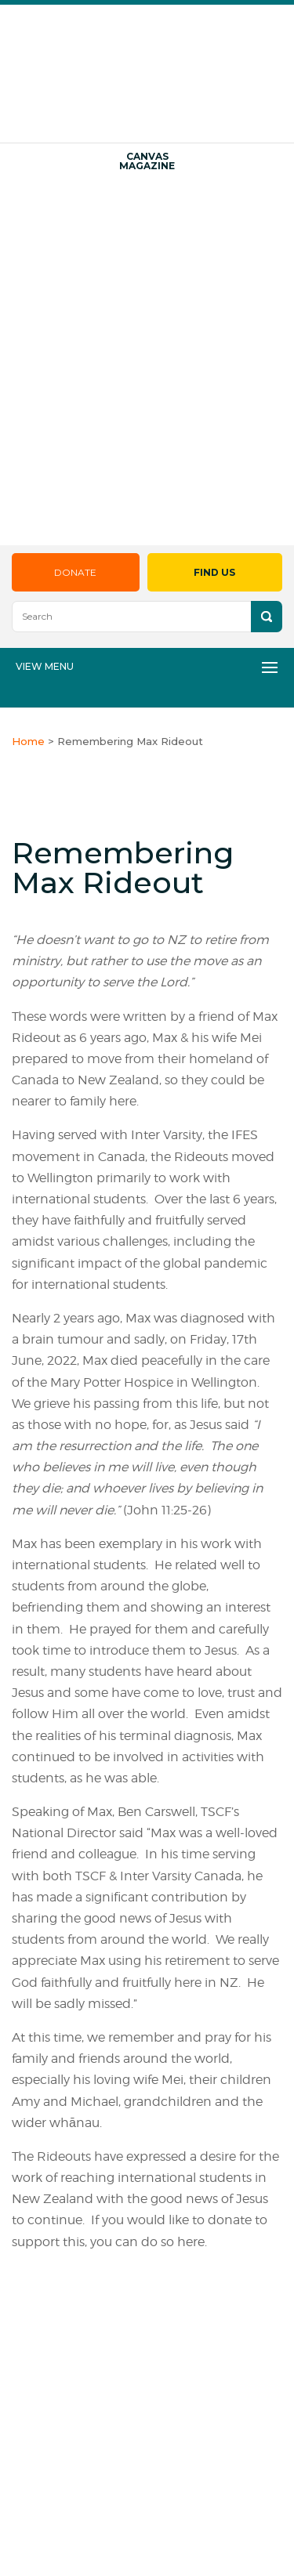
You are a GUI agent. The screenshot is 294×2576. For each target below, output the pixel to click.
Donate (75, 572)
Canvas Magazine (147, 161)
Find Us (214, 572)
